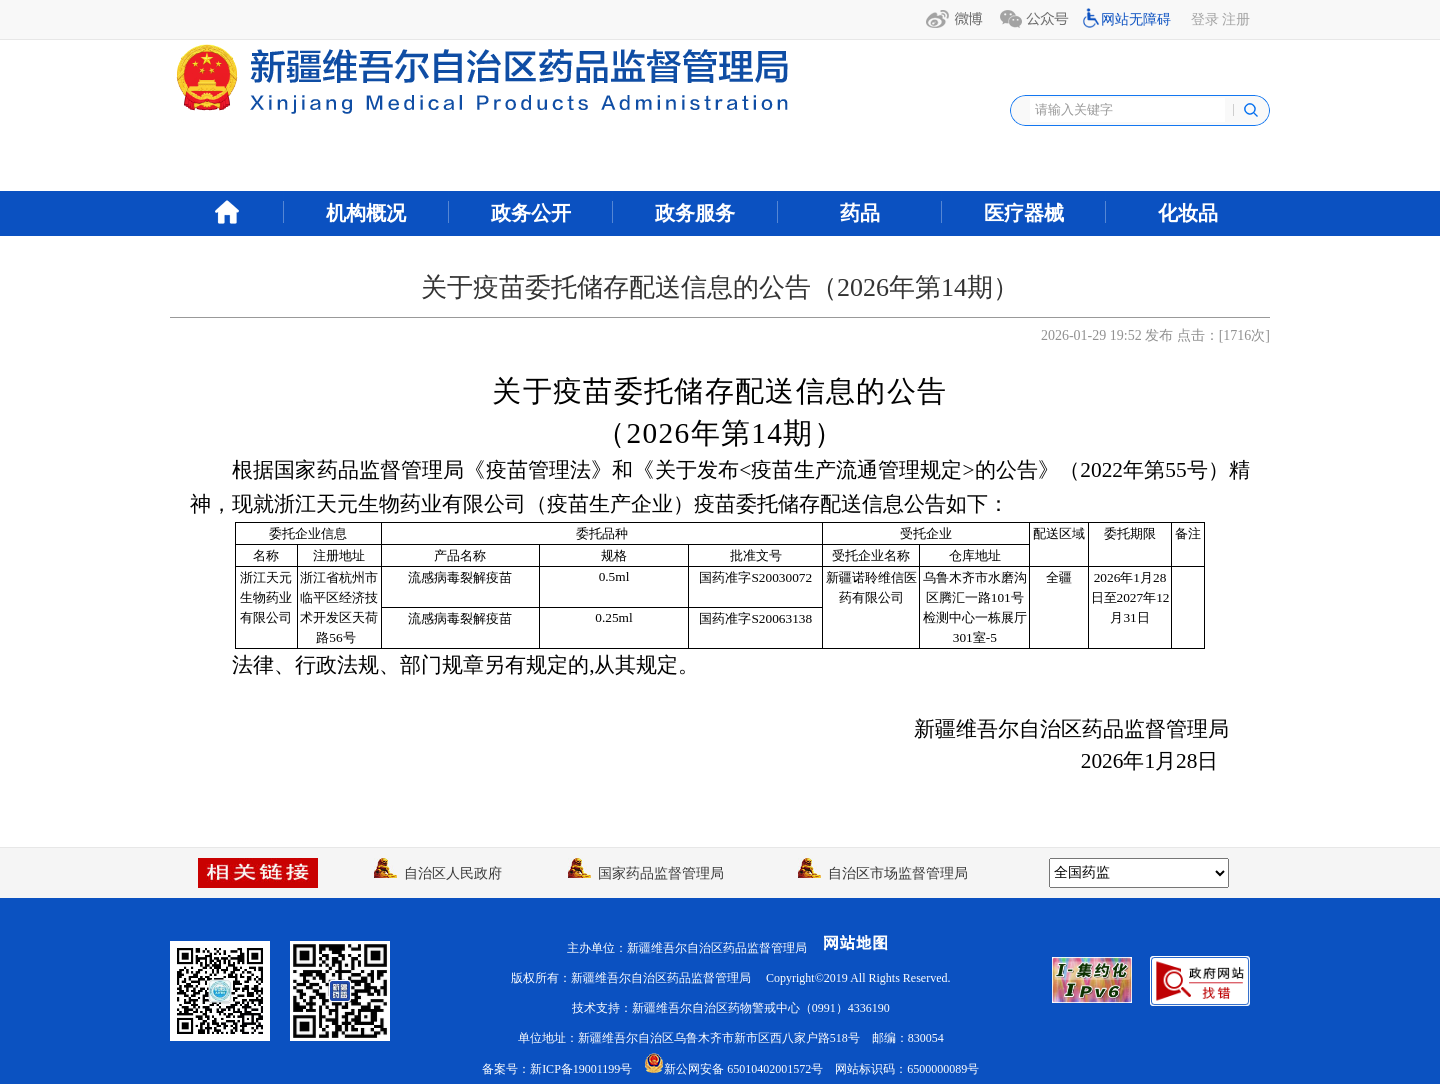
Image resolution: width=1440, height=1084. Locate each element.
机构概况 (366, 213)
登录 (1205, 19)
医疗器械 (1024, 213)
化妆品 (1188, 213)
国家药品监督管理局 (646, 873)
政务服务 (695, 213)
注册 (1236, 19)
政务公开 (531, 213)
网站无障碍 (1136, 19)
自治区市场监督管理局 (883, 873)
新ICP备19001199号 (581, 1069)
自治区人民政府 (438, 873)
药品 (860, 213)
